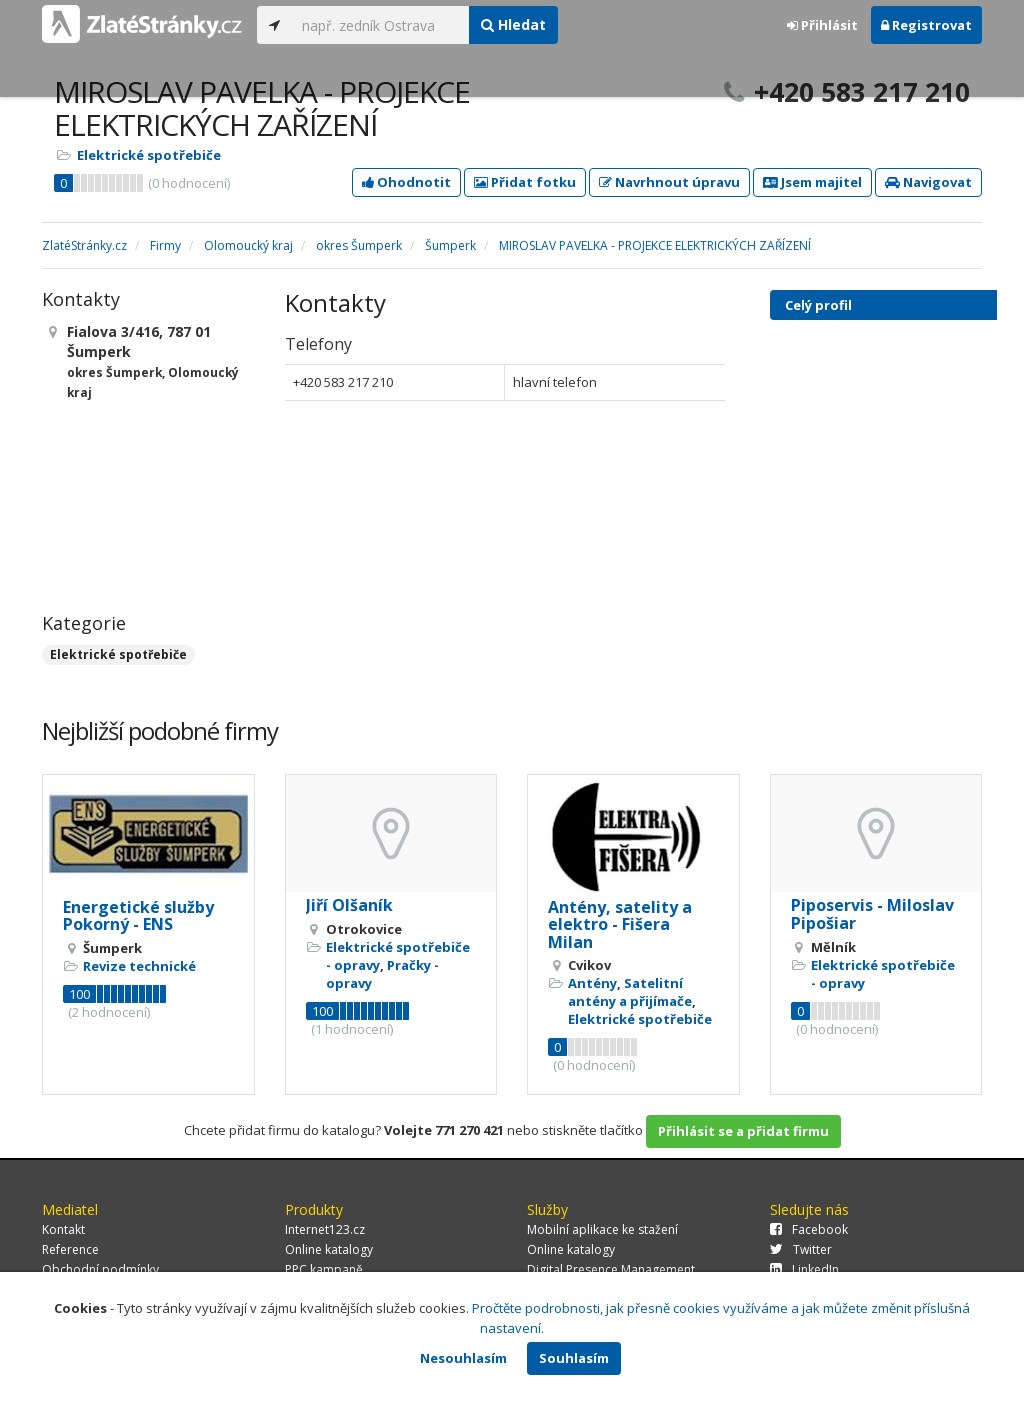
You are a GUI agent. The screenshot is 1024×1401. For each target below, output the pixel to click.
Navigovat (928, 182)
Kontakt (63, 1229)
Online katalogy (329, 1249)
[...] (380, 25)
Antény (592, 983)
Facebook (809, 1229)
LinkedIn (804, 1269)
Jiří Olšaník (349, 905)
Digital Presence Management (611, 1269)
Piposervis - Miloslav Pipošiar (872, 914)
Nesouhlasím (463, 1358)
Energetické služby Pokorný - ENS (138, 916)
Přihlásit (822, 25)
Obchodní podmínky (100, 1269)
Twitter (801, 1249)
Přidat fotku (525, 182)
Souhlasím (574, 1358)
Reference (70, 1249)
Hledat (513, 24)
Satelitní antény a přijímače (630, 992)
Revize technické (139, 966)
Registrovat (926, 25)
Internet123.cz (325, 1229)
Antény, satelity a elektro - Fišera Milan (620, 924)
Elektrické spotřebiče (149, 155)
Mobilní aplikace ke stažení (602, 1229)
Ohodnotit (406, 182)
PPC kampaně (324, 1269)
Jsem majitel (812, 182)
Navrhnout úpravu (669, 182)
